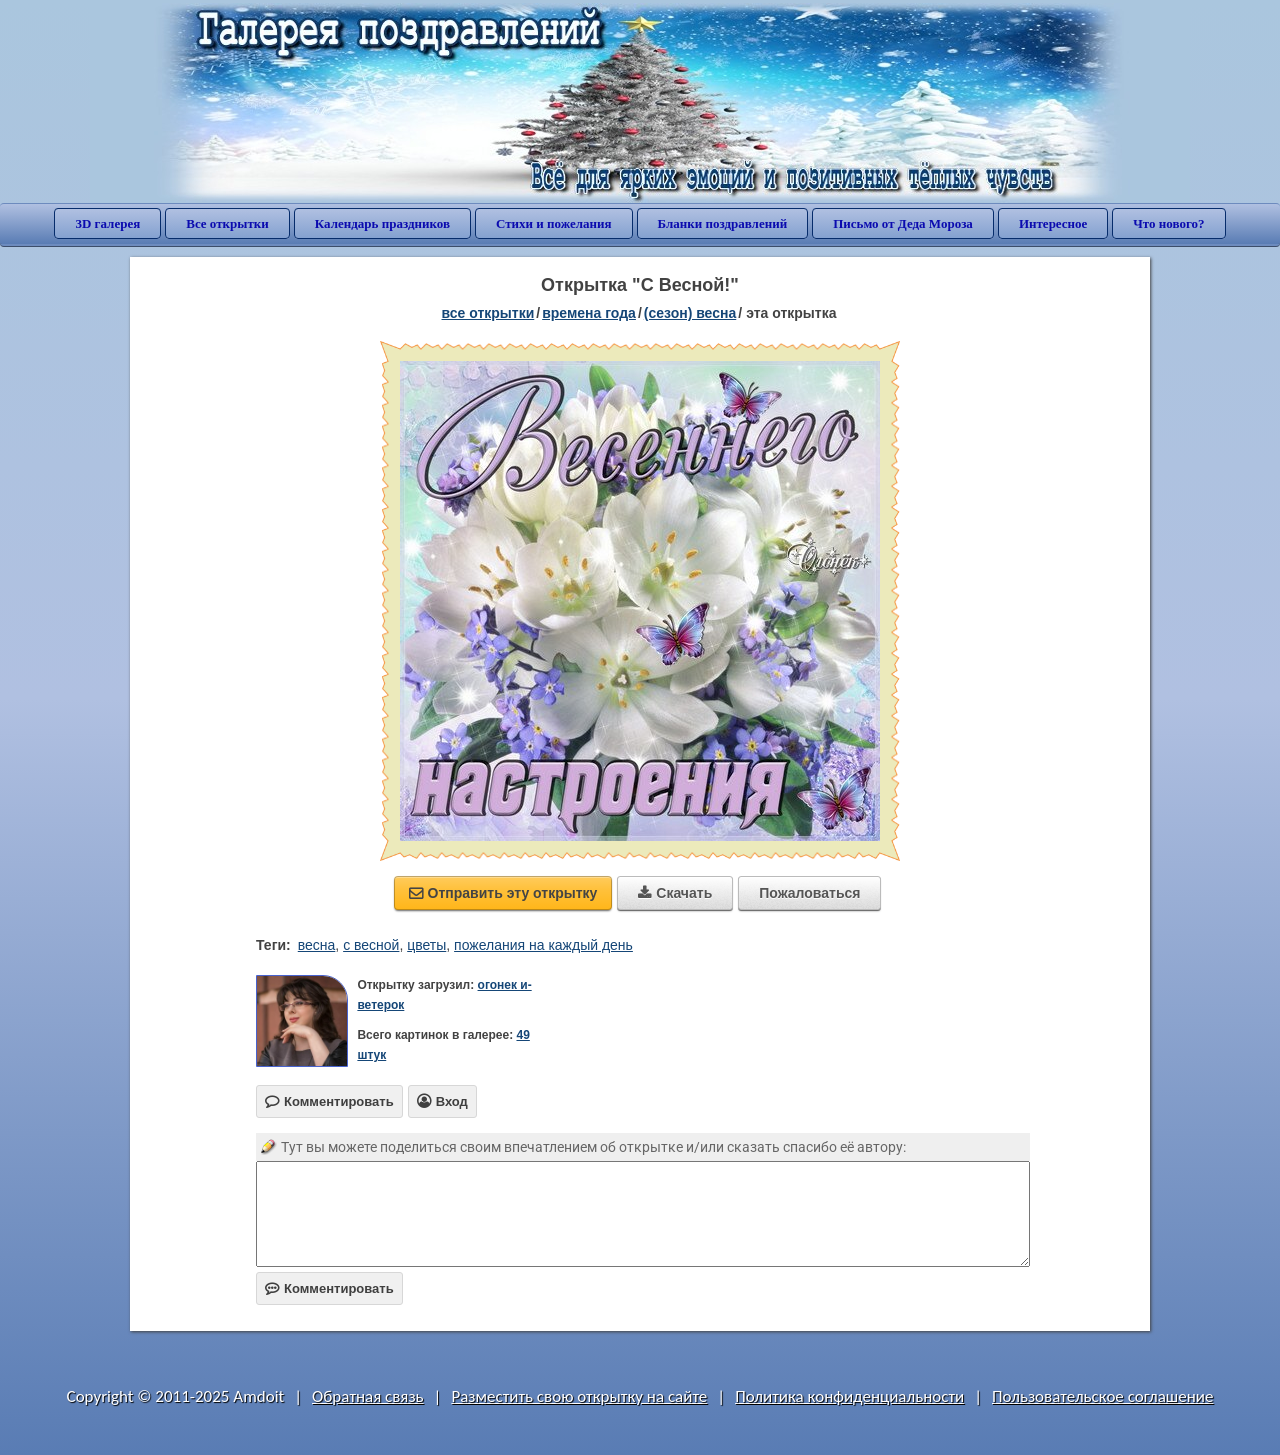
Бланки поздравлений (723, 223)
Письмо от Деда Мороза (903, 223)
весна (317, 945)
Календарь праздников (382, 223)
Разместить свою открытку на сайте (579, 1396)
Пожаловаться (809, 893)
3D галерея (107, 223)
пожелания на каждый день (543, 945)
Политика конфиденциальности (849, 1396)
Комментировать (329, 1288)
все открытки (488, 313)
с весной (371, 945)
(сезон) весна (690, 313)
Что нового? (1168, 223)
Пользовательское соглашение (1102, 1396)
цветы (426, 945)
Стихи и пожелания (554, 223)
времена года (589, 313)
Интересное (1053, 223)
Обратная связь (368, 1396)
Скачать (675, 893)
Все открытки (227, 223)
